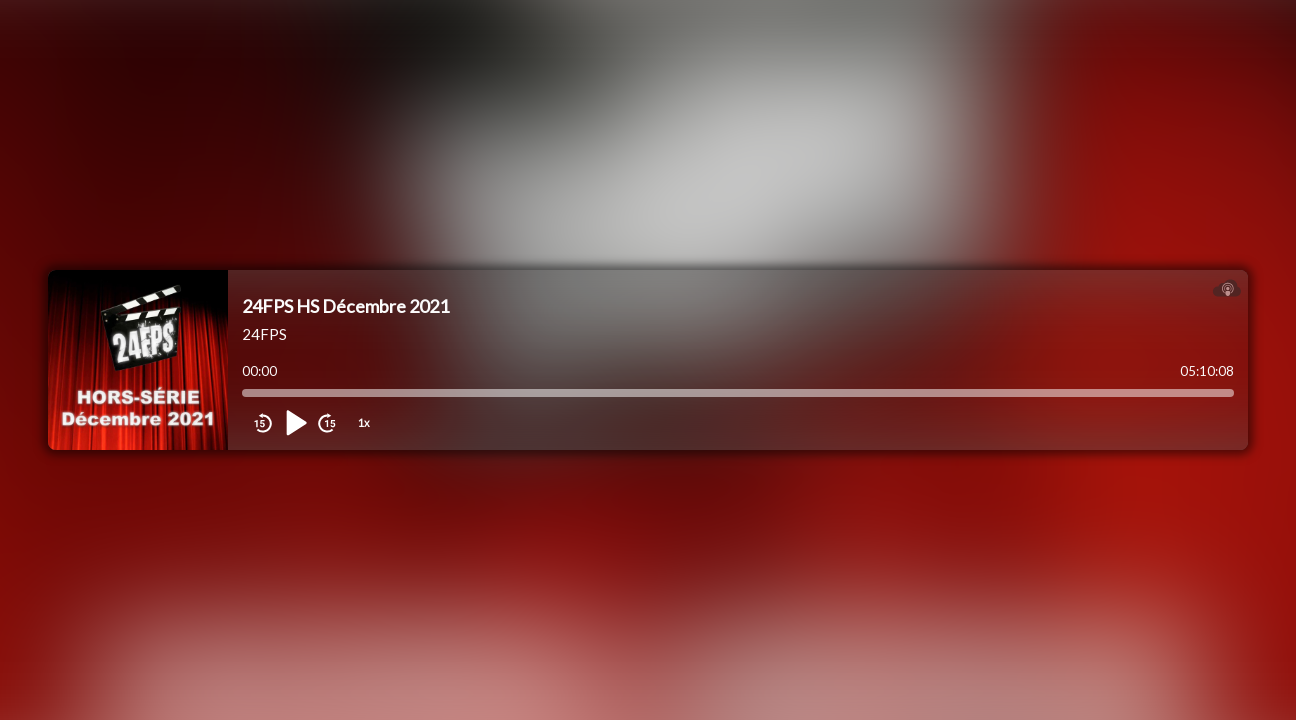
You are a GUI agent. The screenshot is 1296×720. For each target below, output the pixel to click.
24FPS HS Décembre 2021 (345, 306)
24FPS (264, 334)
